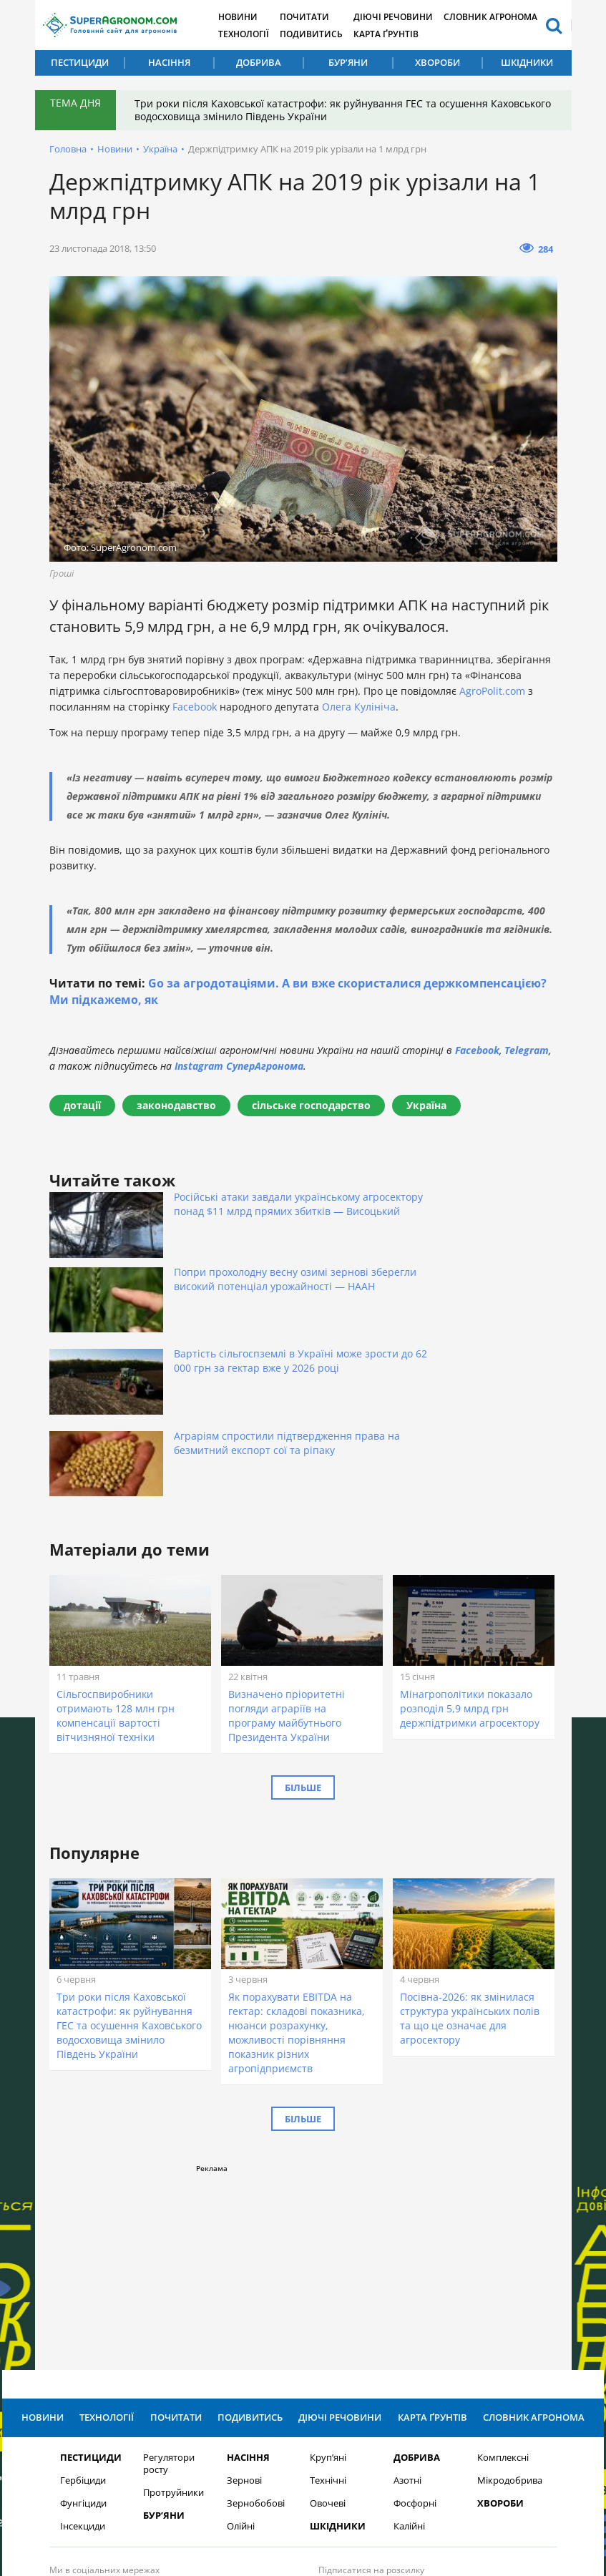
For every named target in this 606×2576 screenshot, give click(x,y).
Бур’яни (348, 62)
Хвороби (437, 62)
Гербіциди (83, 2294)
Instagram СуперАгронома (239, 1066)
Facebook (194, 706)
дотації (82, 1105)
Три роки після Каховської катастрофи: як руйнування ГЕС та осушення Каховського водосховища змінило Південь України (314, 110)
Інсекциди (82, 2339)
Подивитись (322, 33)
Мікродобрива (509, 2294)
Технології (251, 33)
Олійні (241, 2339)
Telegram (526, 1050)
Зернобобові (256, 2317)
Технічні (328, 2294)
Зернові (244, 2294)
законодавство (176, 1105)
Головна (68, 148)
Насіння (169, 62)
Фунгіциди (83, 2317)
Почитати (316, 16)
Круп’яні (328, 2271)
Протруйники (173, 2306)
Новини (245, 16)
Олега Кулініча (359, 706)
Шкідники (527, 62)
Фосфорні (415, 2317)
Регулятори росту (169, 2277)
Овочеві (328, 2317)
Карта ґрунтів (401, 33)
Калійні (409, 2339)
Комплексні (503, 2271)
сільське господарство (311, 1105)
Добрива (258, 62)
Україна (160, 148)
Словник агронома (509, 16)
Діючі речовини (408, 16)
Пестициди (80, 62)
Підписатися (453, 2413)
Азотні (407, 2294)
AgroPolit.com (492, 691)
